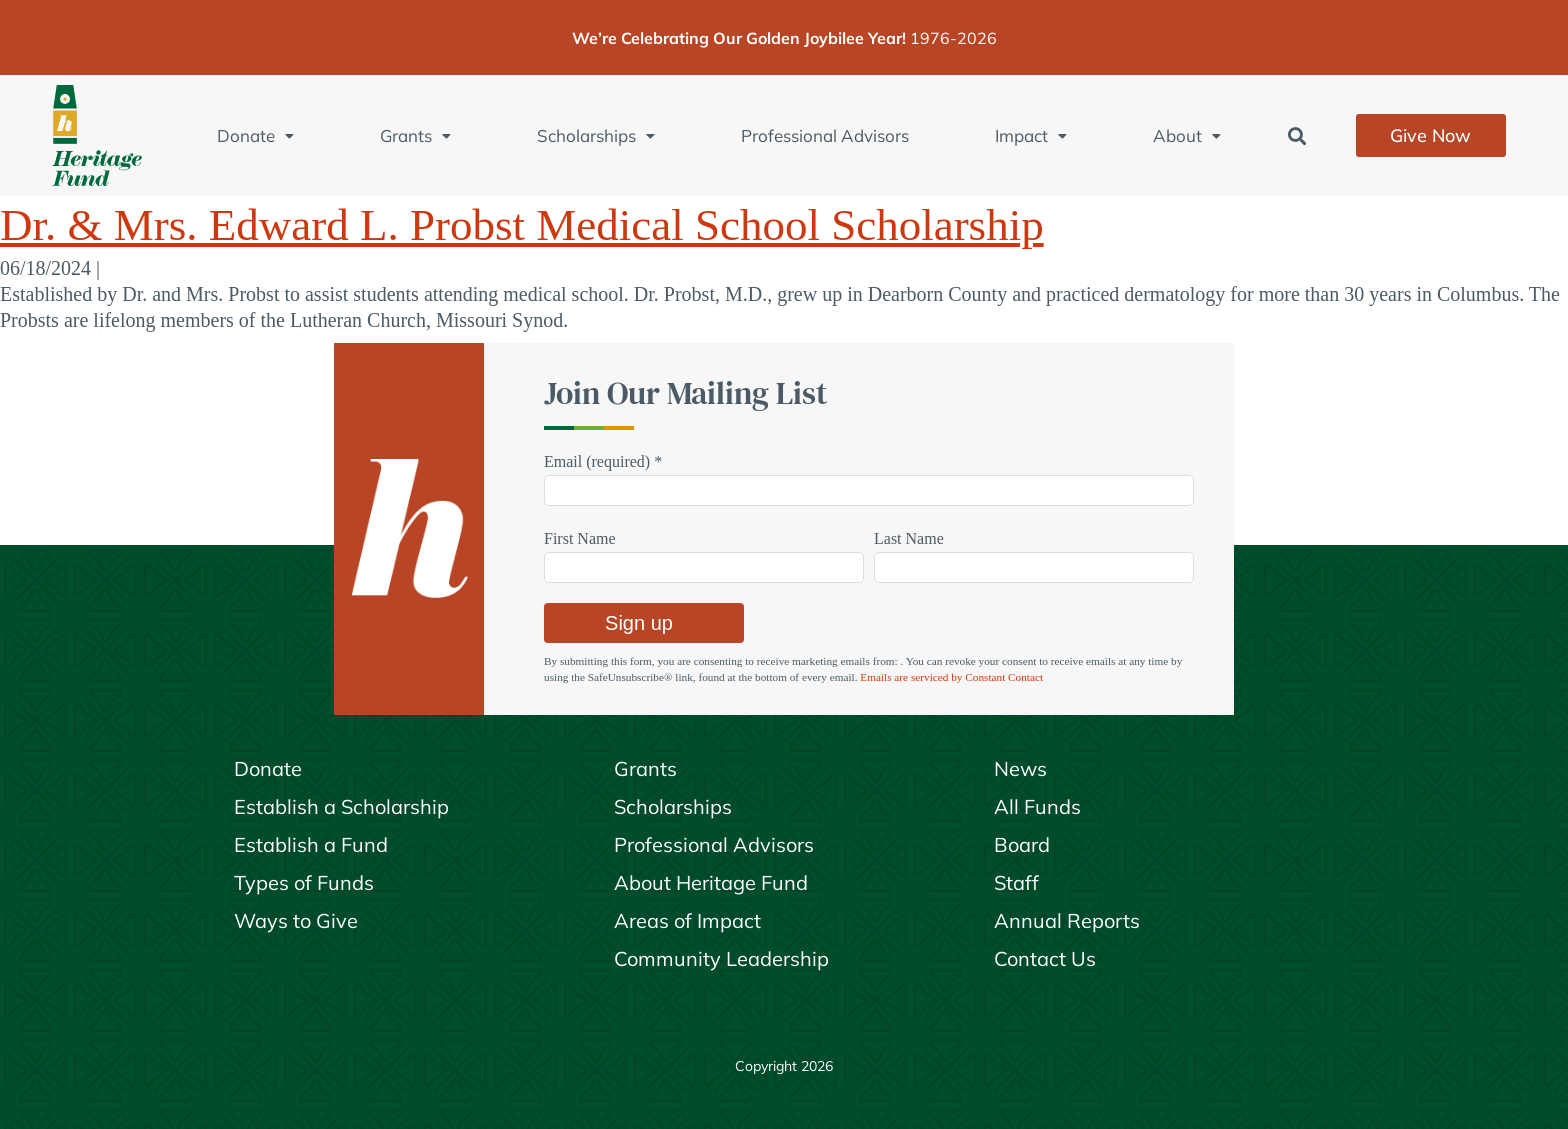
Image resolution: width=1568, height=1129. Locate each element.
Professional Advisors (825, 135)
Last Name (909, 538)
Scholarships (596, 135)
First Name (580, 538)
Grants (415, 135)
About (1187, 135)
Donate (255, 135)
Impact (1031, 135)
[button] (1297, 135)
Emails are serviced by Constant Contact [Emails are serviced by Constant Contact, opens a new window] (951, 677)
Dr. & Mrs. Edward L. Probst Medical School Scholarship (522, 225)
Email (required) (603, 461)
